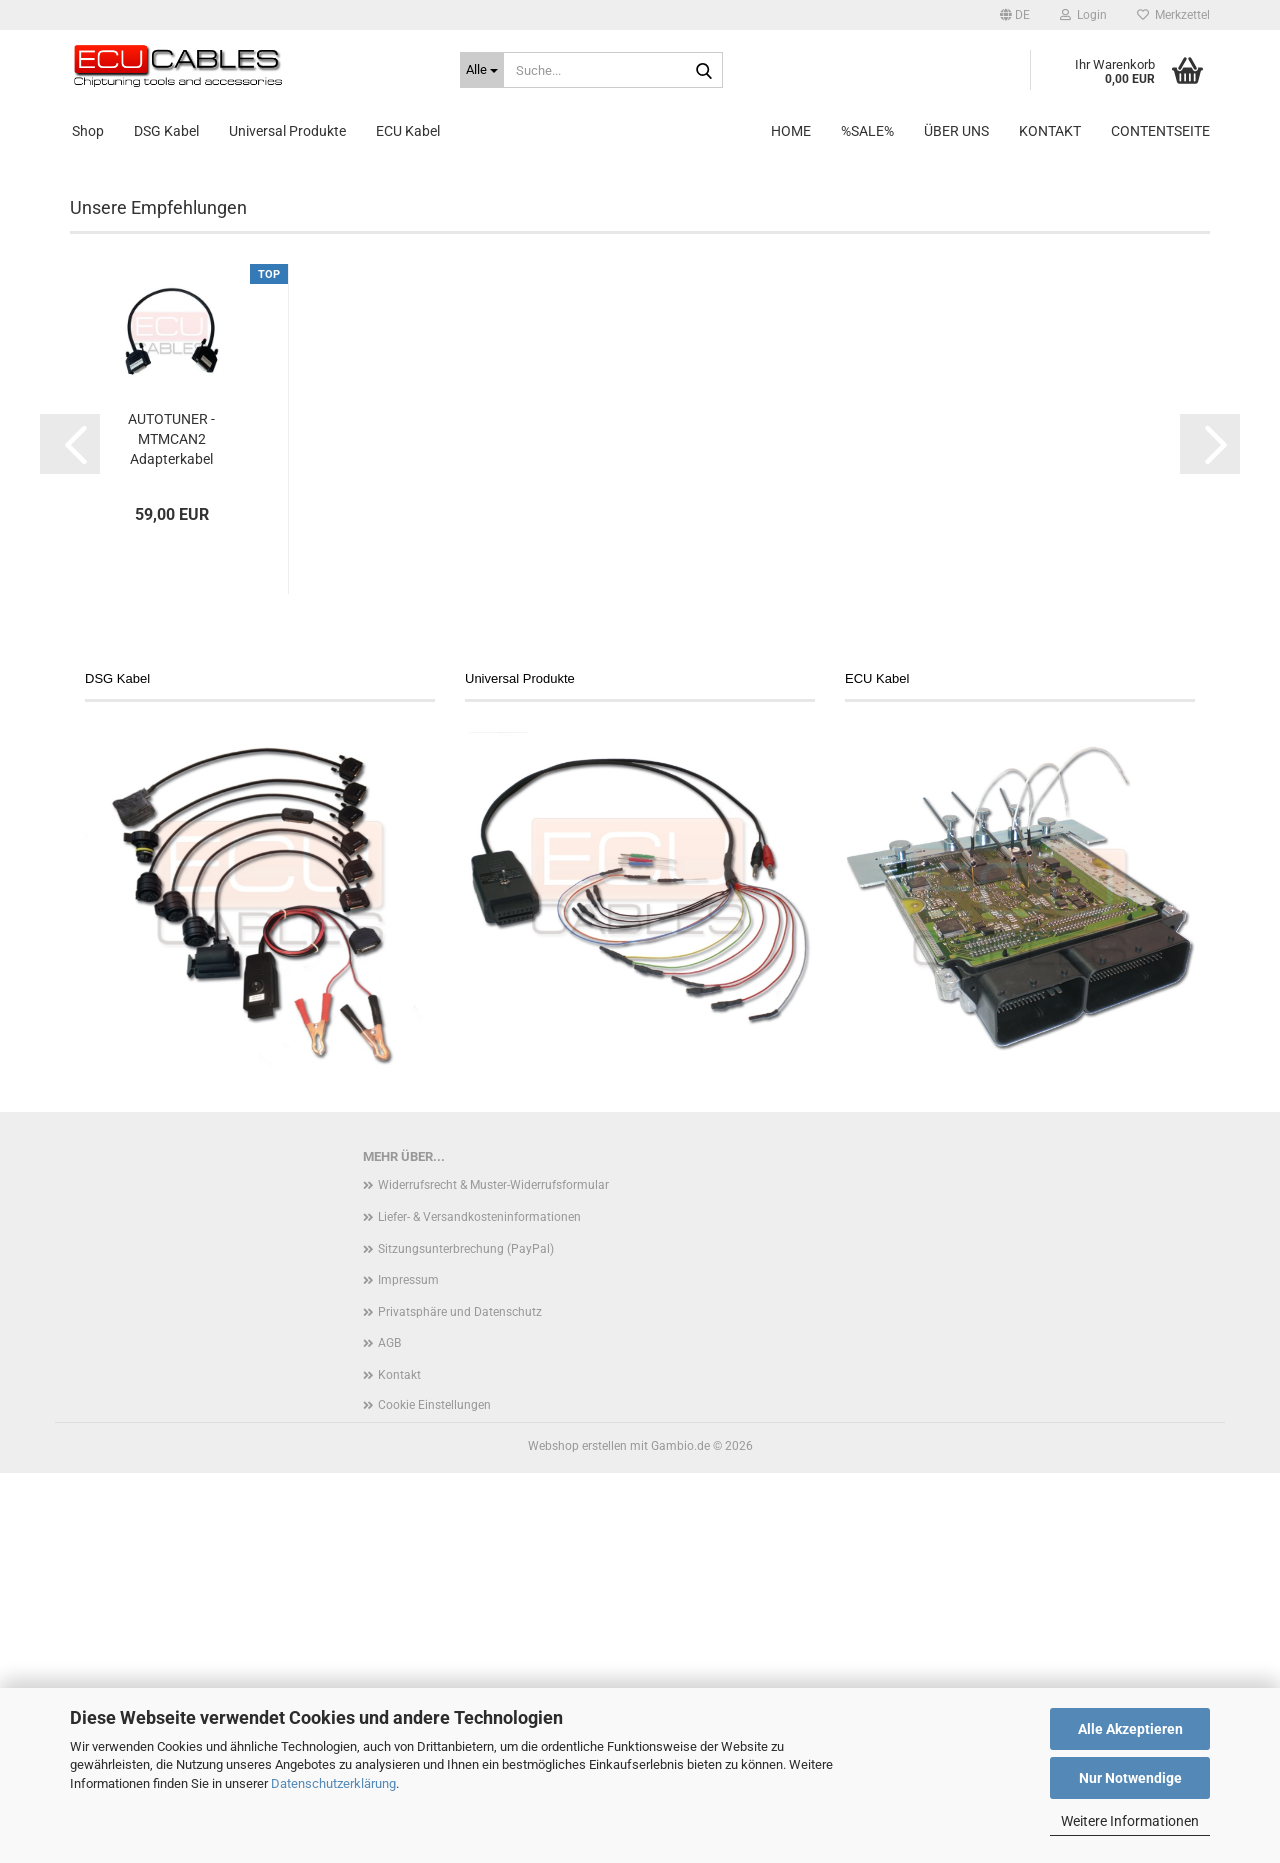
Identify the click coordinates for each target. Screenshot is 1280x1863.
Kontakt (1050, 131)
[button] (1015, 15)
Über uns (956, 131)
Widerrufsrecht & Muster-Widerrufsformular (493, 1575)
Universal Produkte (287, 131)
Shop (88, 131)
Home (791, 131)
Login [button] (1083, 15)
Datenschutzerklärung (333, 1783)
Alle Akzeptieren (1130, 1729)
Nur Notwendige (1130, 1778)
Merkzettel (1173, 15)
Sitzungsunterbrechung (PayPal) (466, 1639)
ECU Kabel (408, 131)
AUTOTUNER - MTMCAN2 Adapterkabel (171, 829)
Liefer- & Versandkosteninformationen (479, 1607)
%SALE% (867, 131)
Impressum (408, 1670)
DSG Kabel (166, 131)
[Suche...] (482, 70)
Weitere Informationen (1130, 1821)
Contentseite (1160, 131)
